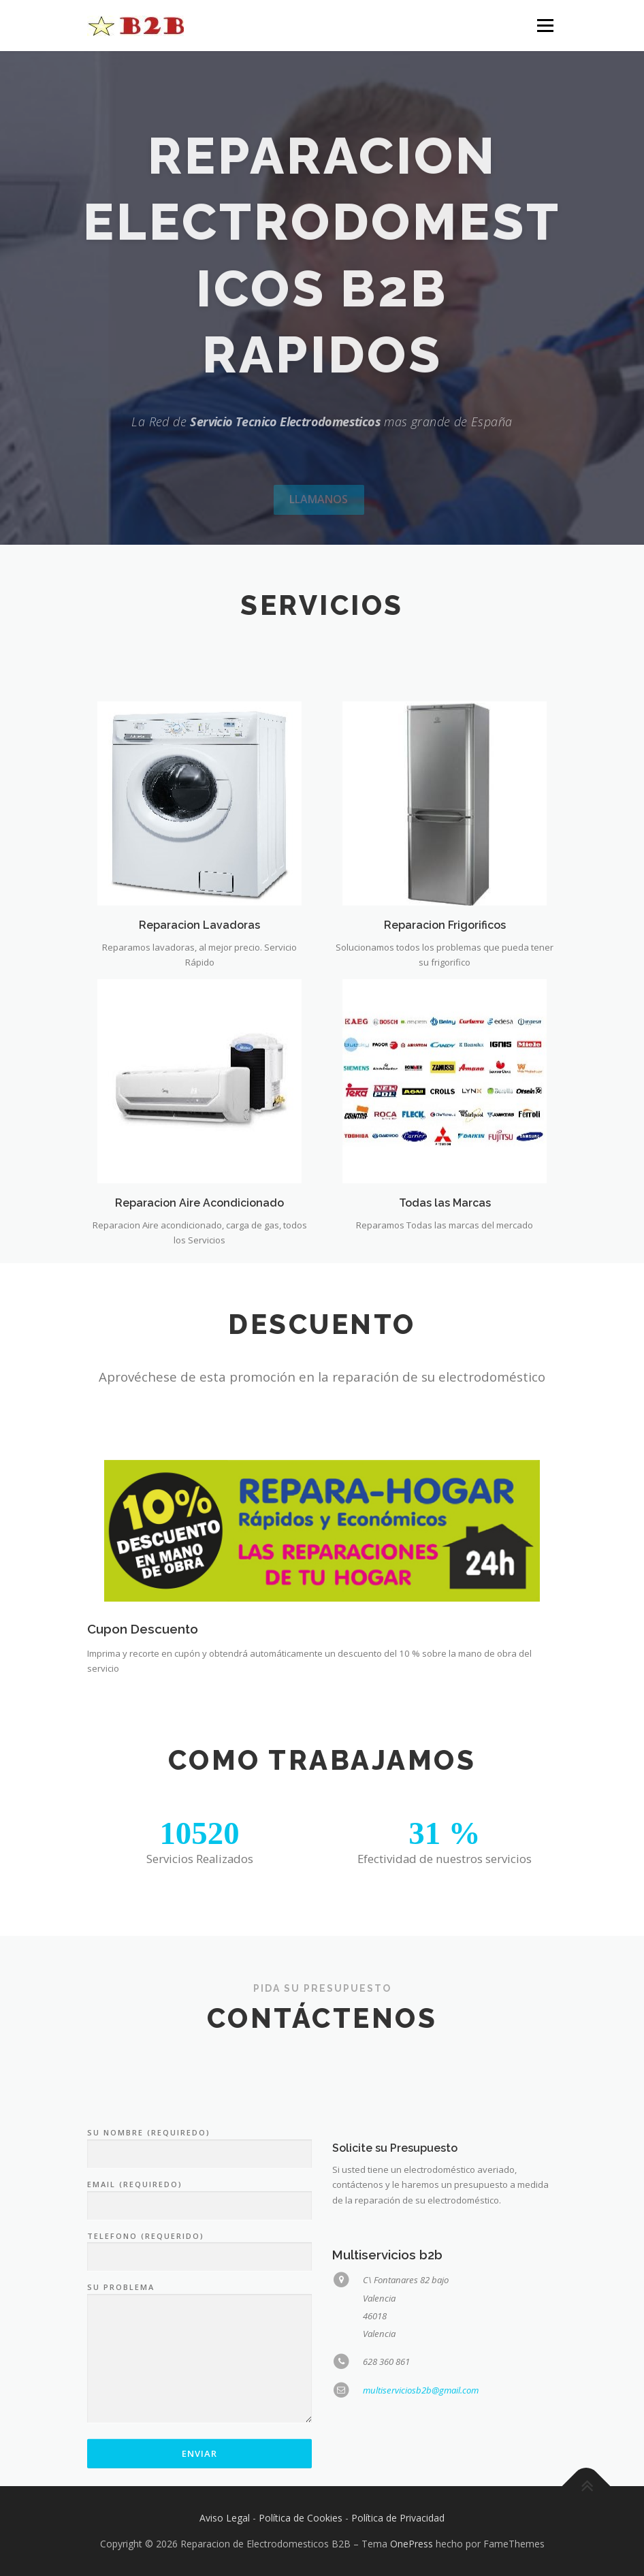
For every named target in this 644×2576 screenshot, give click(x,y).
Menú (545, 25)
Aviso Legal (224, 2517)
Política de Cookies (300, 2517)
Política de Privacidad (398, 2517)
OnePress (411, 2543)
